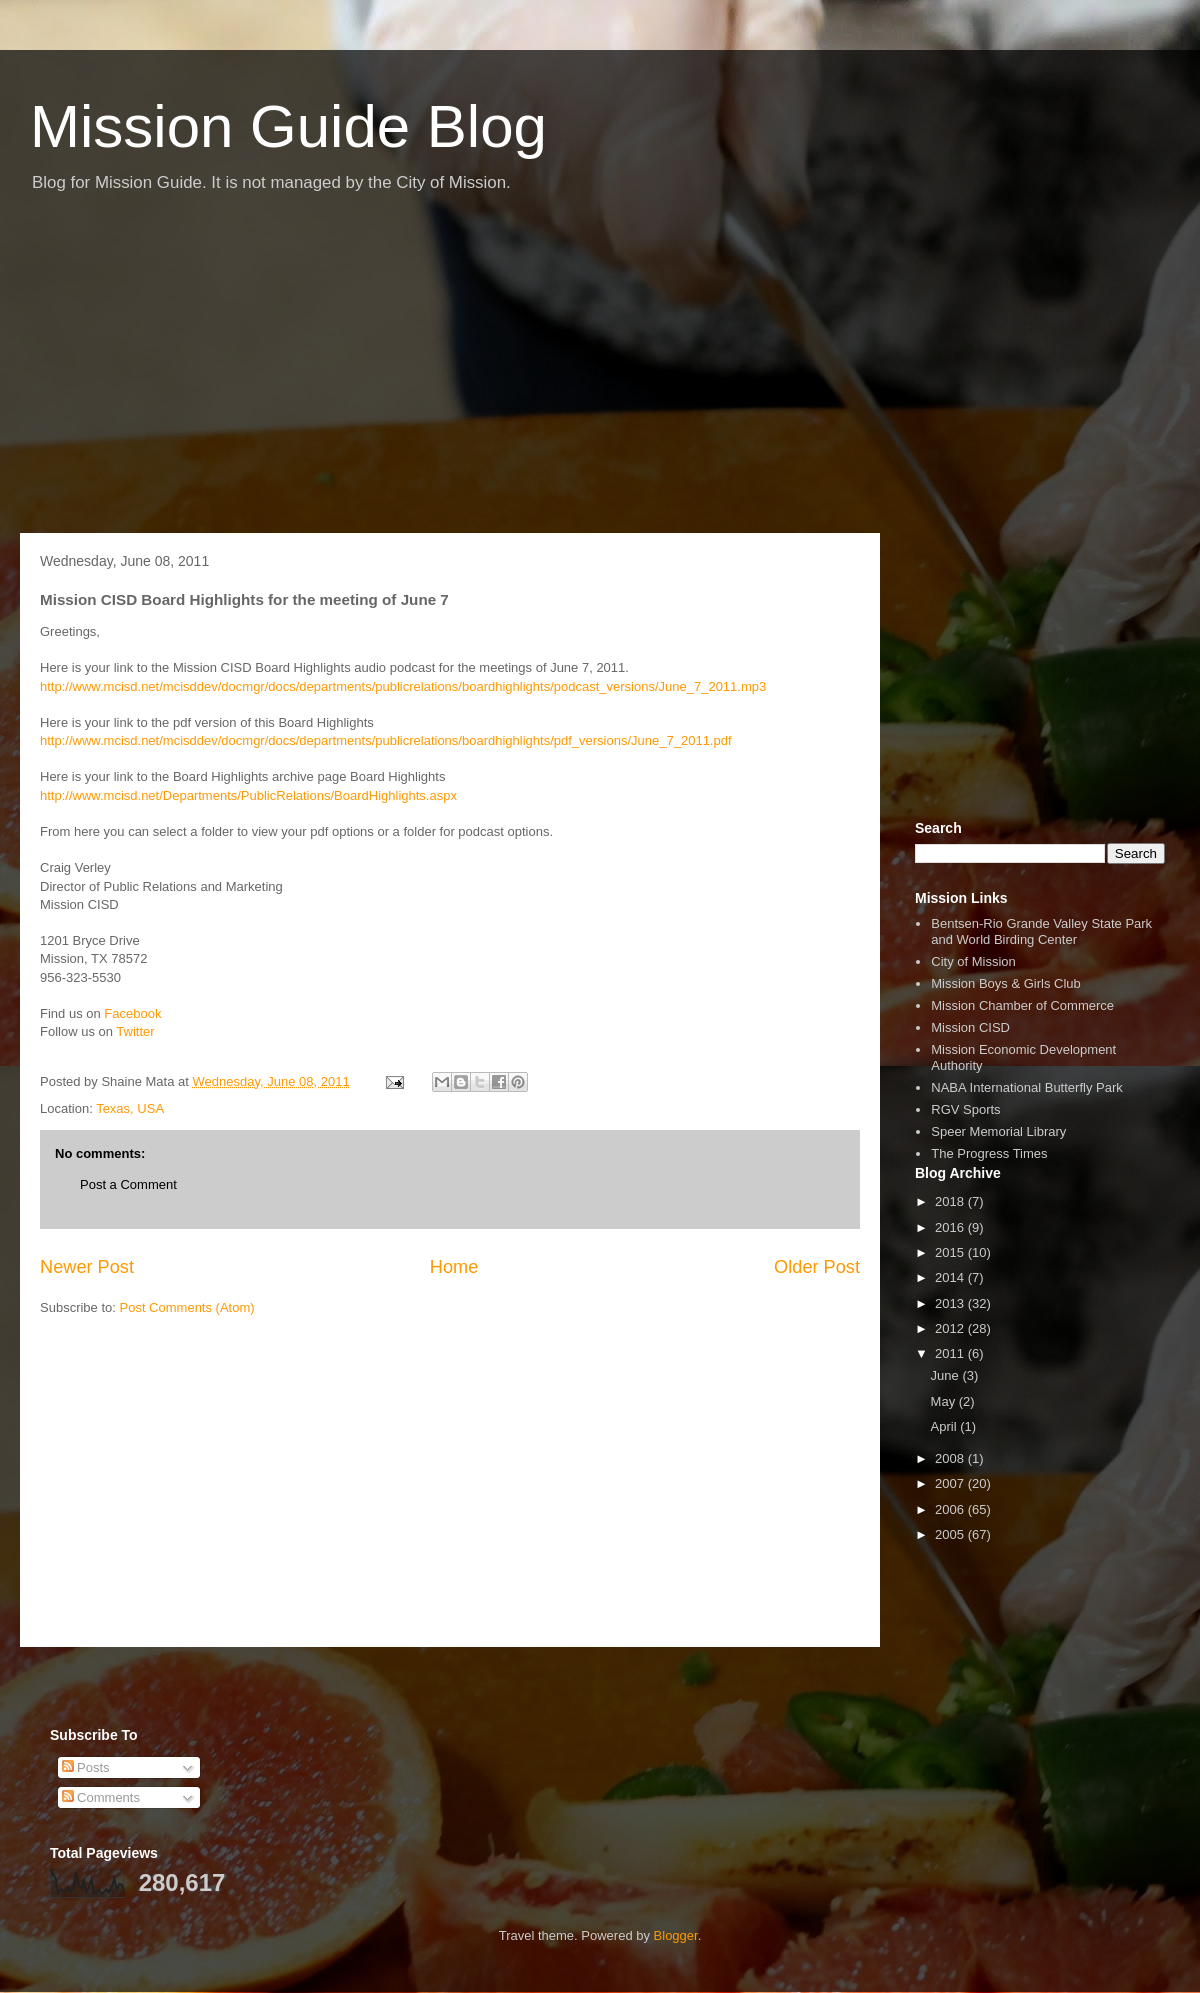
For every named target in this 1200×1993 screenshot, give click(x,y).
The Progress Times (989, 1153)
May (945, 1401)
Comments (101, 1797)
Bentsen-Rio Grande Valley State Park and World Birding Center (1041, 931)
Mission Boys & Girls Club (1006, 983)
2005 (951, 1534)
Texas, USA (130, 1108)
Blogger (676, 1935)
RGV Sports (965, 1109)
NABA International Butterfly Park (1026, 1087)
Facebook (132, 1013)
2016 (951, 1227)
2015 (951, 1252)
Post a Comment (128, 1184)
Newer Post (87, 1267)
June (947, 1375)
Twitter (135, 1031)
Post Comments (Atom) (187, 1307)
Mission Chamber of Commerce (1022, 1005)
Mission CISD (970, 1027)
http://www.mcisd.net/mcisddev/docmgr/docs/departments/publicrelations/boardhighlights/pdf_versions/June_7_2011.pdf (386, 740)
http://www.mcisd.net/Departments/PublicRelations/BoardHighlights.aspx (248, 795)
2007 (951, 1483)
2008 (951, 1458)
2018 (951, 1201)
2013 (951, 1303)
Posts (86, 1767)
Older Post (817, 1267)
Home (454, 1267)
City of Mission (973, 961)
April (946, 1426)
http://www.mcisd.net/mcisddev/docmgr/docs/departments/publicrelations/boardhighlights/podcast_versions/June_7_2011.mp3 (403, 686)
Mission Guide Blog (288, 126)
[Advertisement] (600, 373)
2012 (951, 1328)
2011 (951, 1353)
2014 (951, 1277)
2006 (951, 1509)
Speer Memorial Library (998, 1131)
